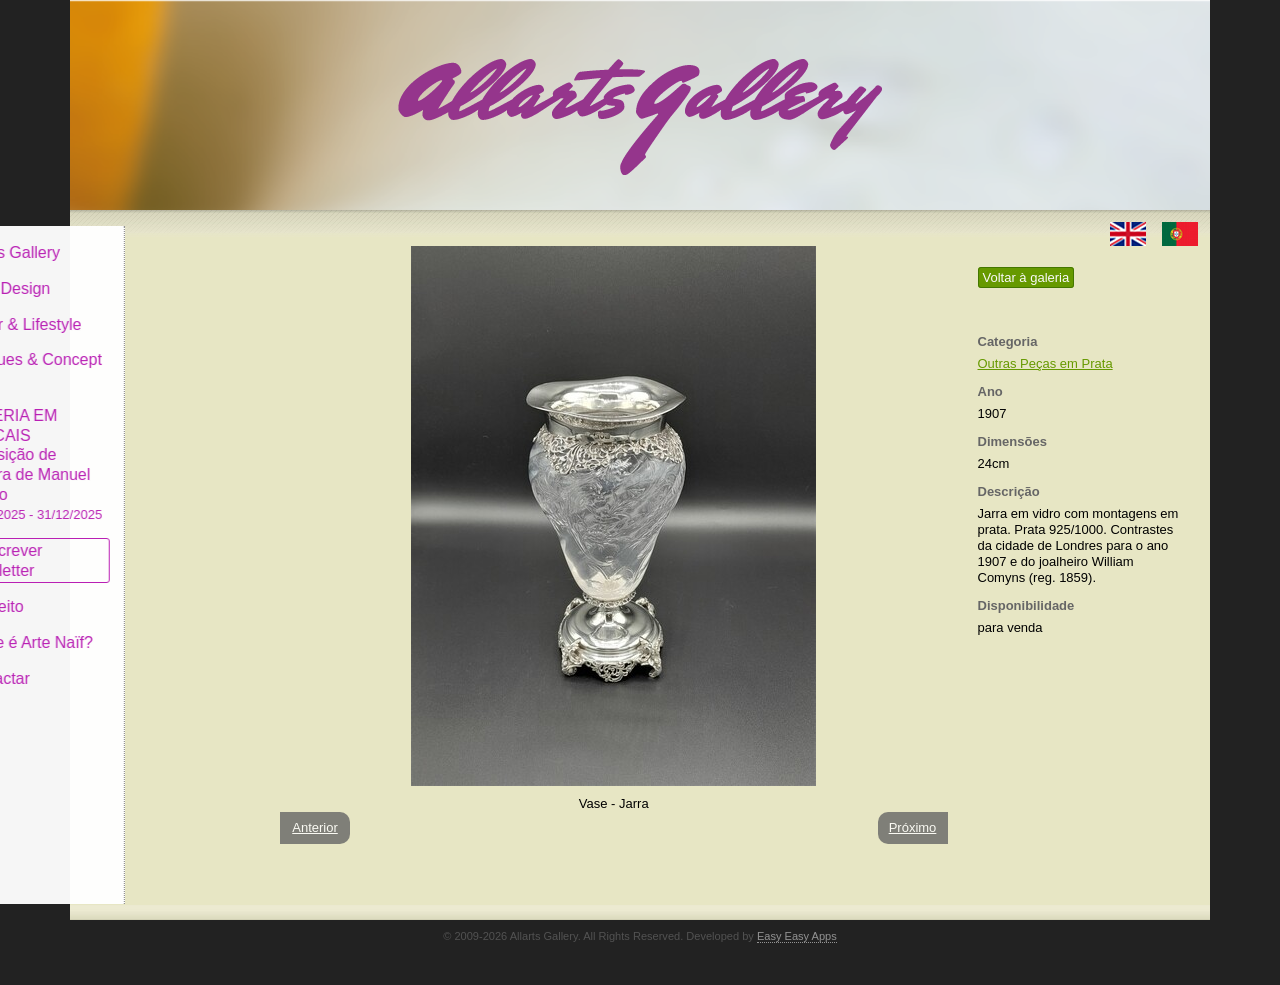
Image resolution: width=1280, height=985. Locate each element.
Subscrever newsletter (134, 545)
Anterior (315, 827)
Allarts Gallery (143, 237)
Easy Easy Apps (797, 936)
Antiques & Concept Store (163, 354)
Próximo (913, 827)
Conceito (124, 591)
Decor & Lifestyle (153, 308)
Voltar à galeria (1026, 277)
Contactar (127, 662)
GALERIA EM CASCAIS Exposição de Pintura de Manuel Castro (164, 448)
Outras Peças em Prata (1045, 363)
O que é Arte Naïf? (159, 627)
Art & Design (138, 273)
